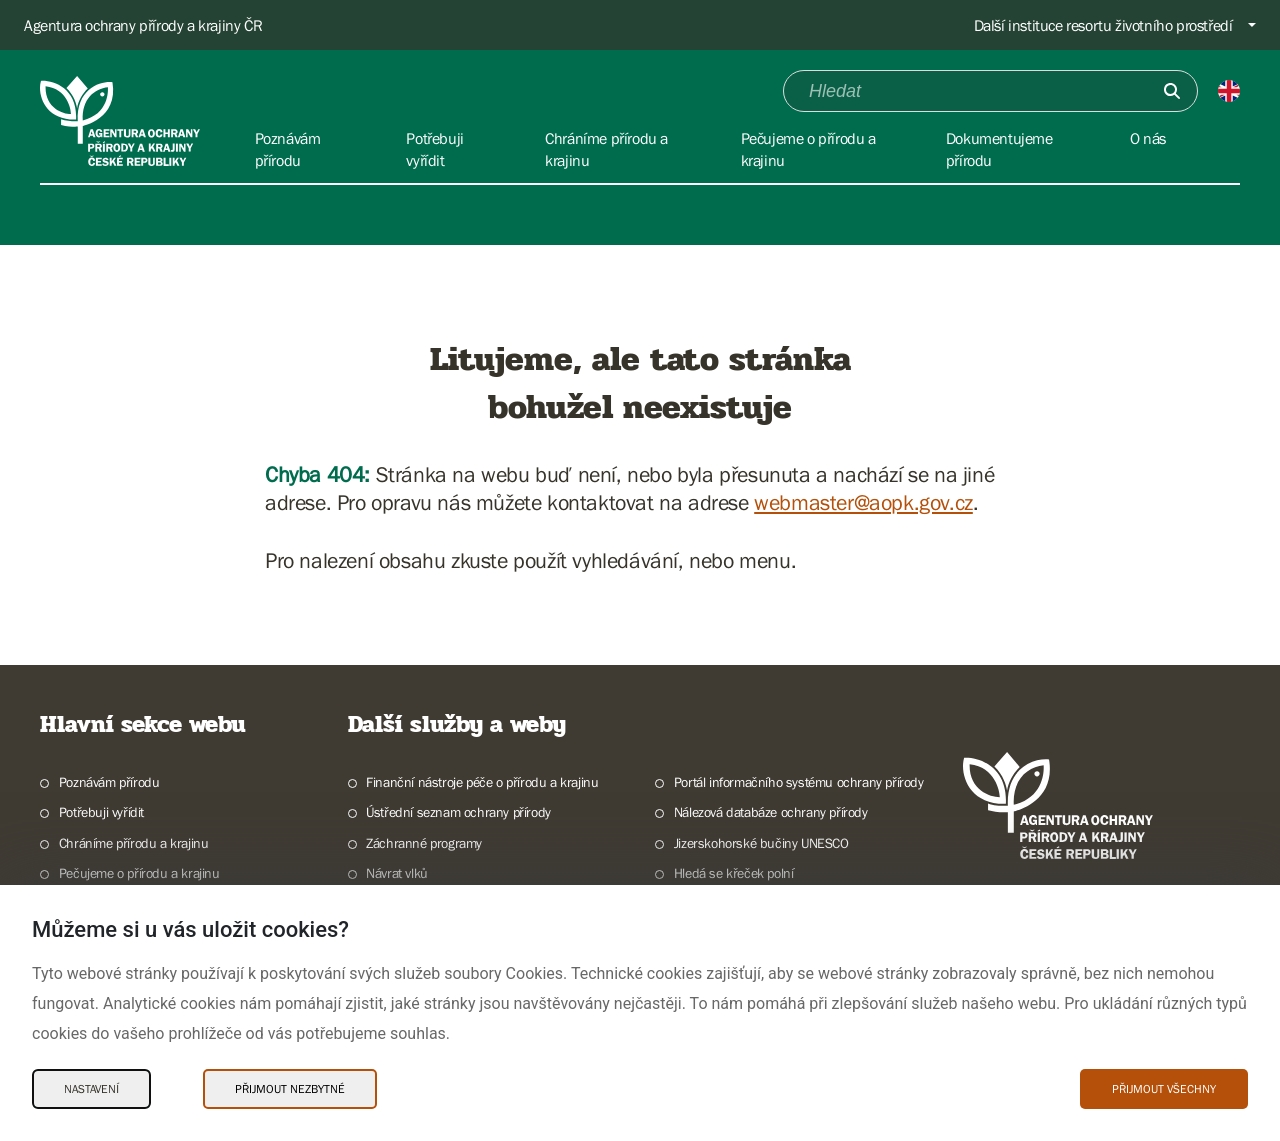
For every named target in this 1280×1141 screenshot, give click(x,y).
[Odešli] (1172, 91)
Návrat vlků (397, 873)
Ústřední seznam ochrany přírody (458, 812)
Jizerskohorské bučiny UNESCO (761, 843)
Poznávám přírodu (109, 782)
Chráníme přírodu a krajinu (134, 843)
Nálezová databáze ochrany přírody (771, 812)
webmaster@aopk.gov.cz (863, 502)
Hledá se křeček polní (734, 873)
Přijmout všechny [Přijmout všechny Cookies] (1164, 1089)
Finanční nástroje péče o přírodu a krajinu (482, 782)
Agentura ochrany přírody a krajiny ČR (143, 25)
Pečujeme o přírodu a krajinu (139, 873)
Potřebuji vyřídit (101, 812)
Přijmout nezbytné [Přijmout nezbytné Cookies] (290, 1089)
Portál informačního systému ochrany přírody (799, 782)
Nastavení (91, 1089)
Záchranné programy (424, 843)
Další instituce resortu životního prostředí (1103, 25)
